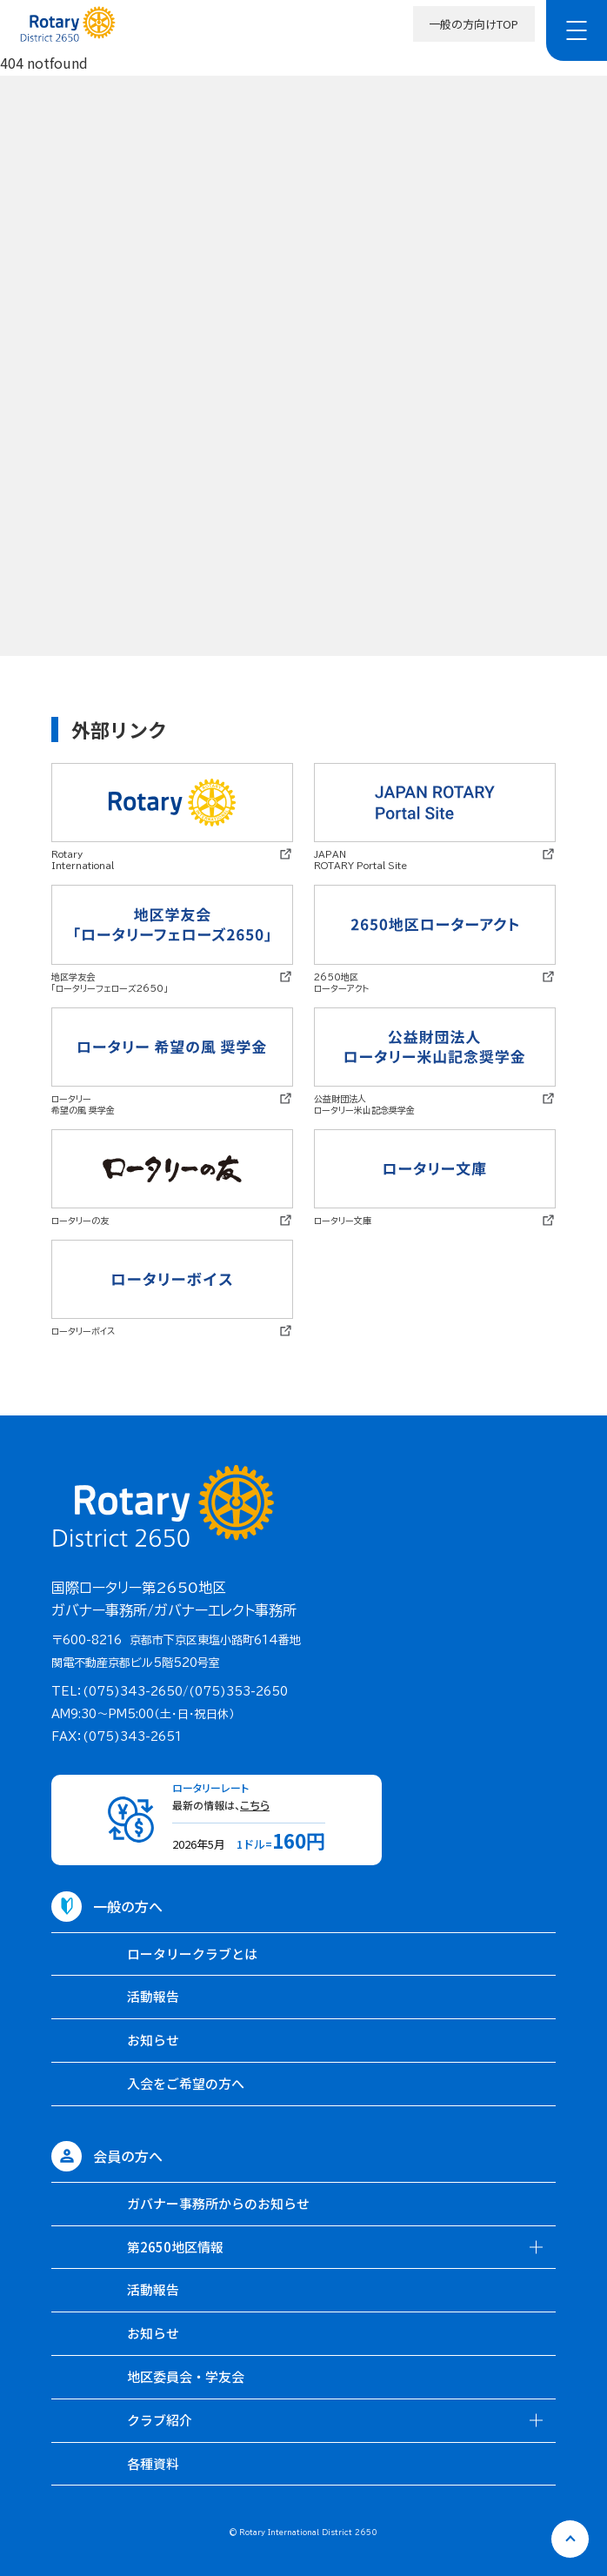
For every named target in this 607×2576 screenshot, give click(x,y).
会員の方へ (128, 2155)
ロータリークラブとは (192, 1953)
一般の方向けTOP (473, 24)
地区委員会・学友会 (185, 2376)
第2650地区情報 (175, 2247)
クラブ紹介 (159, 2420)
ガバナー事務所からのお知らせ (218, 2203)
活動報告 (153, 1996)
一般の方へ (128, 1906)
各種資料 (153, 2463)
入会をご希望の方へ (185, 2083)
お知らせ (153, 2040)
